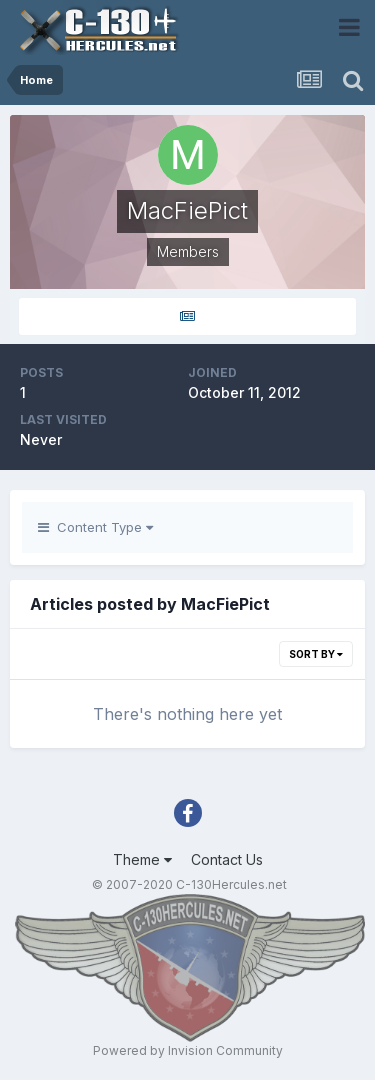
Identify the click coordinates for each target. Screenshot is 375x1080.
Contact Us (227, 859)
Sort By (316, 654)
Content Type (95, 527)
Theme (142, 859)
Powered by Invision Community (188, 1050)
